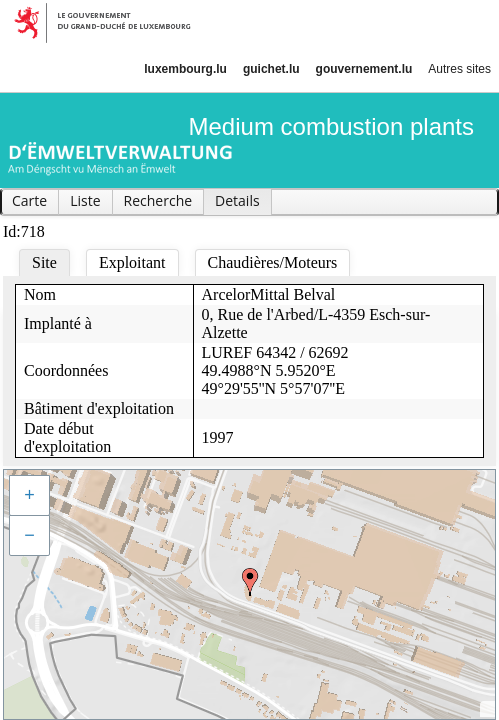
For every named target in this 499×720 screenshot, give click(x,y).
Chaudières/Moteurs (273, 262)
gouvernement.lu (364, 69)
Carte (29, 200)
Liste (85, 200)
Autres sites (459, 69)
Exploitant (132, 262)
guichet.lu (271, 69)
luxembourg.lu (185, 69)
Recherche (158, 200)
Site (44, 262)
